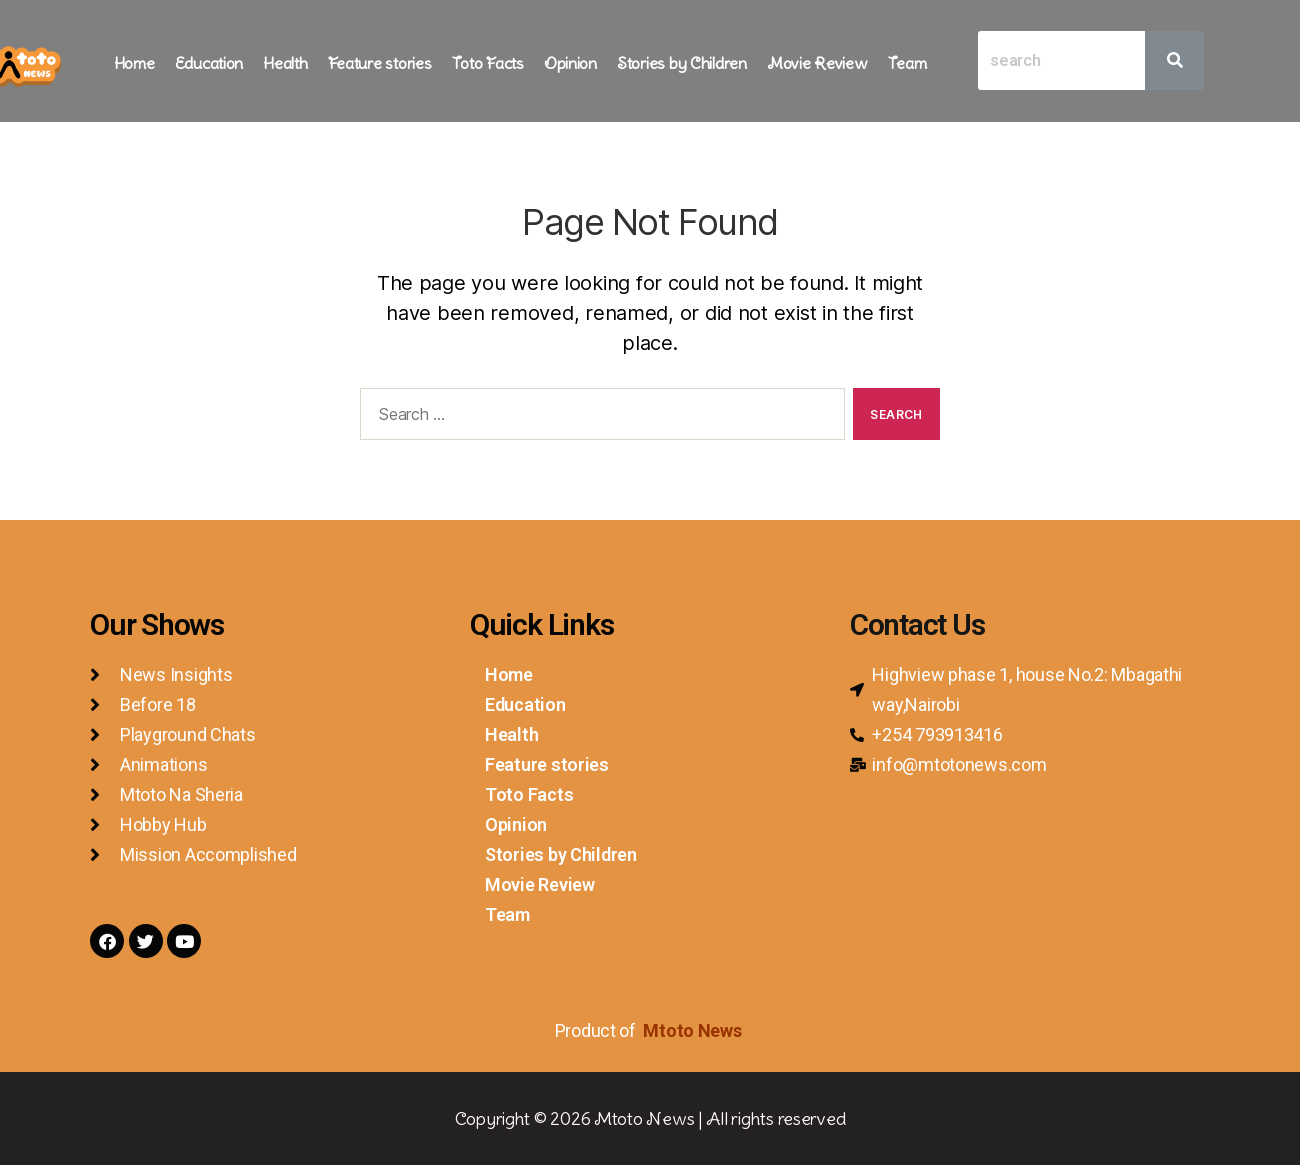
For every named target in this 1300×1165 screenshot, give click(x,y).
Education (209, 63)
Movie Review (817, 63)
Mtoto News (694, 1030)
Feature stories (380, 63)
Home (134, 63)
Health (285, 63)
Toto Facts (488, 63)
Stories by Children (682, 63)
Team (907, 63)
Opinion (570, 63)
